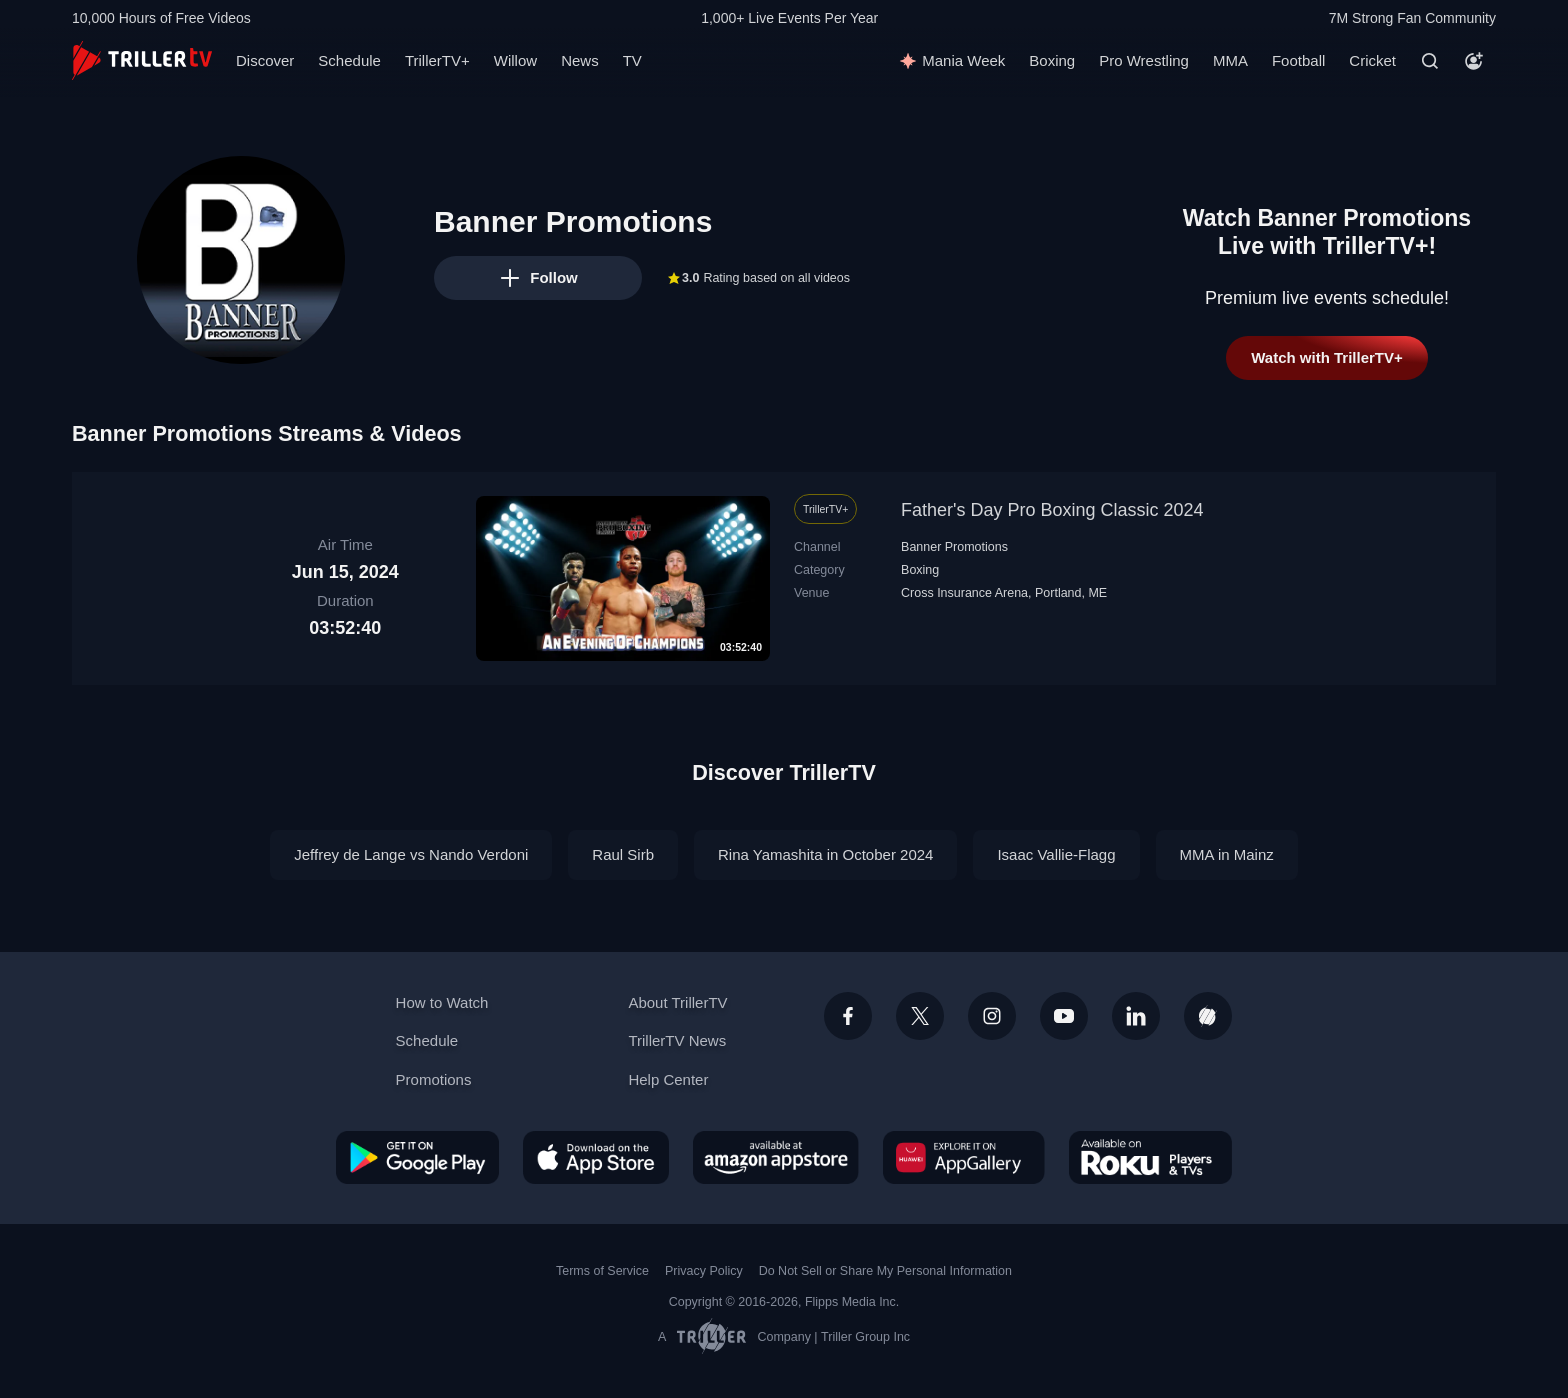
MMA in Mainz (1227, 854)
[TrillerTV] (142, 60)
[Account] (1474, 61)
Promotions (434, 1079)
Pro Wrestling (1144, 60)
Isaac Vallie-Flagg (1056, 854)
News (580, 60)
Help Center (668, 1079)
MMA (1230, 60)
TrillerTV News (677, 1040)
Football (1298, 60)
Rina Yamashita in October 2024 (825, 854)
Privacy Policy (704, 1271)
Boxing (1052, 60)
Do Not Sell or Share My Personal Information (885, 1271)
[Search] (1430, 61)
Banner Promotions (954, 547)
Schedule (349, 60)
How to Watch (442, 1002)
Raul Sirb (623, 854)
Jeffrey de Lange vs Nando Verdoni (411, 854)
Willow (515, 60)
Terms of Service (602, 1271)
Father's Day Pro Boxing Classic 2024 (1052, 510)
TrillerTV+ (437, 60)
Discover (265, 60)
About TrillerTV (677, 1002)
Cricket (1372, 60)
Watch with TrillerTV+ (1327, 357)
